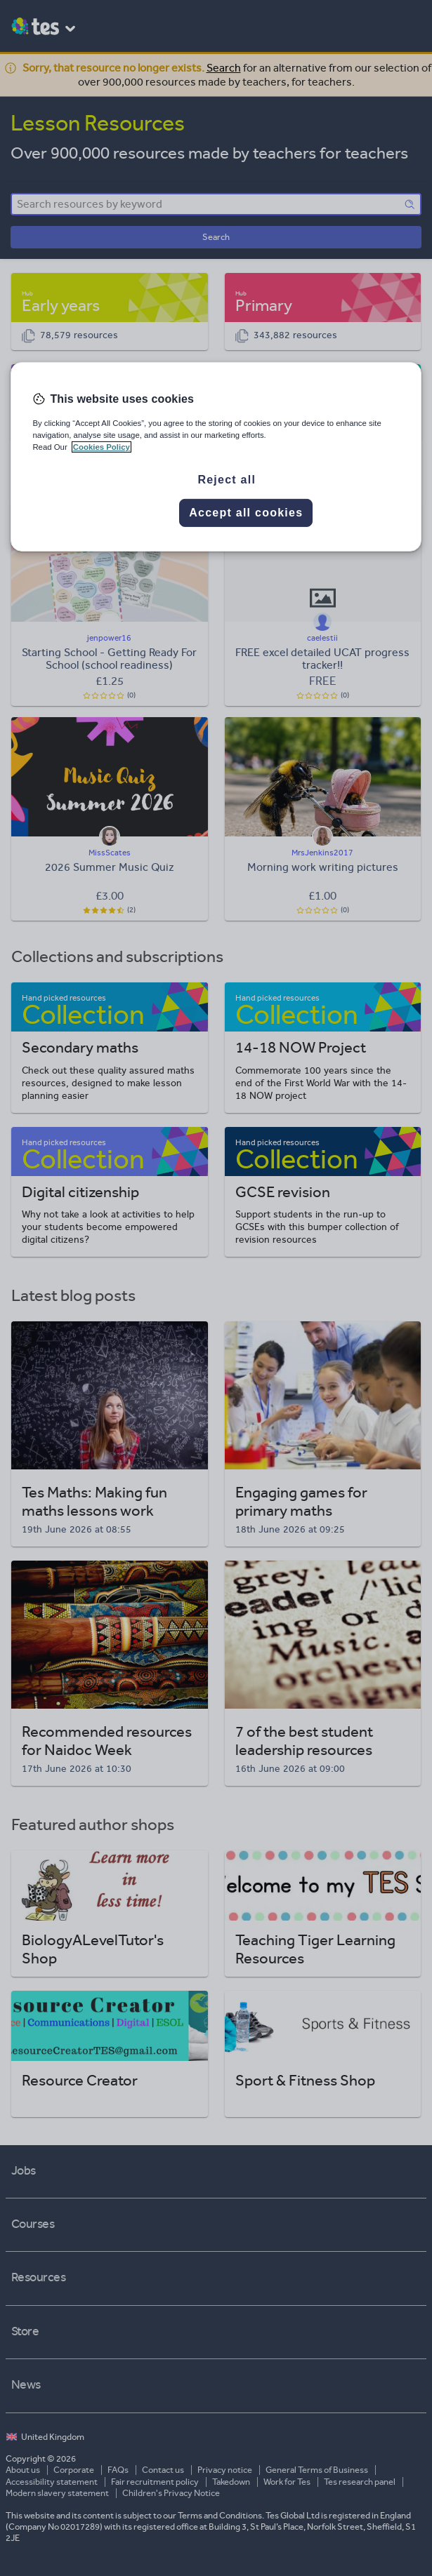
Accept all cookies (246, 513)
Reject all (226, 480)
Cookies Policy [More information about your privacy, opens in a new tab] (101, 447)
